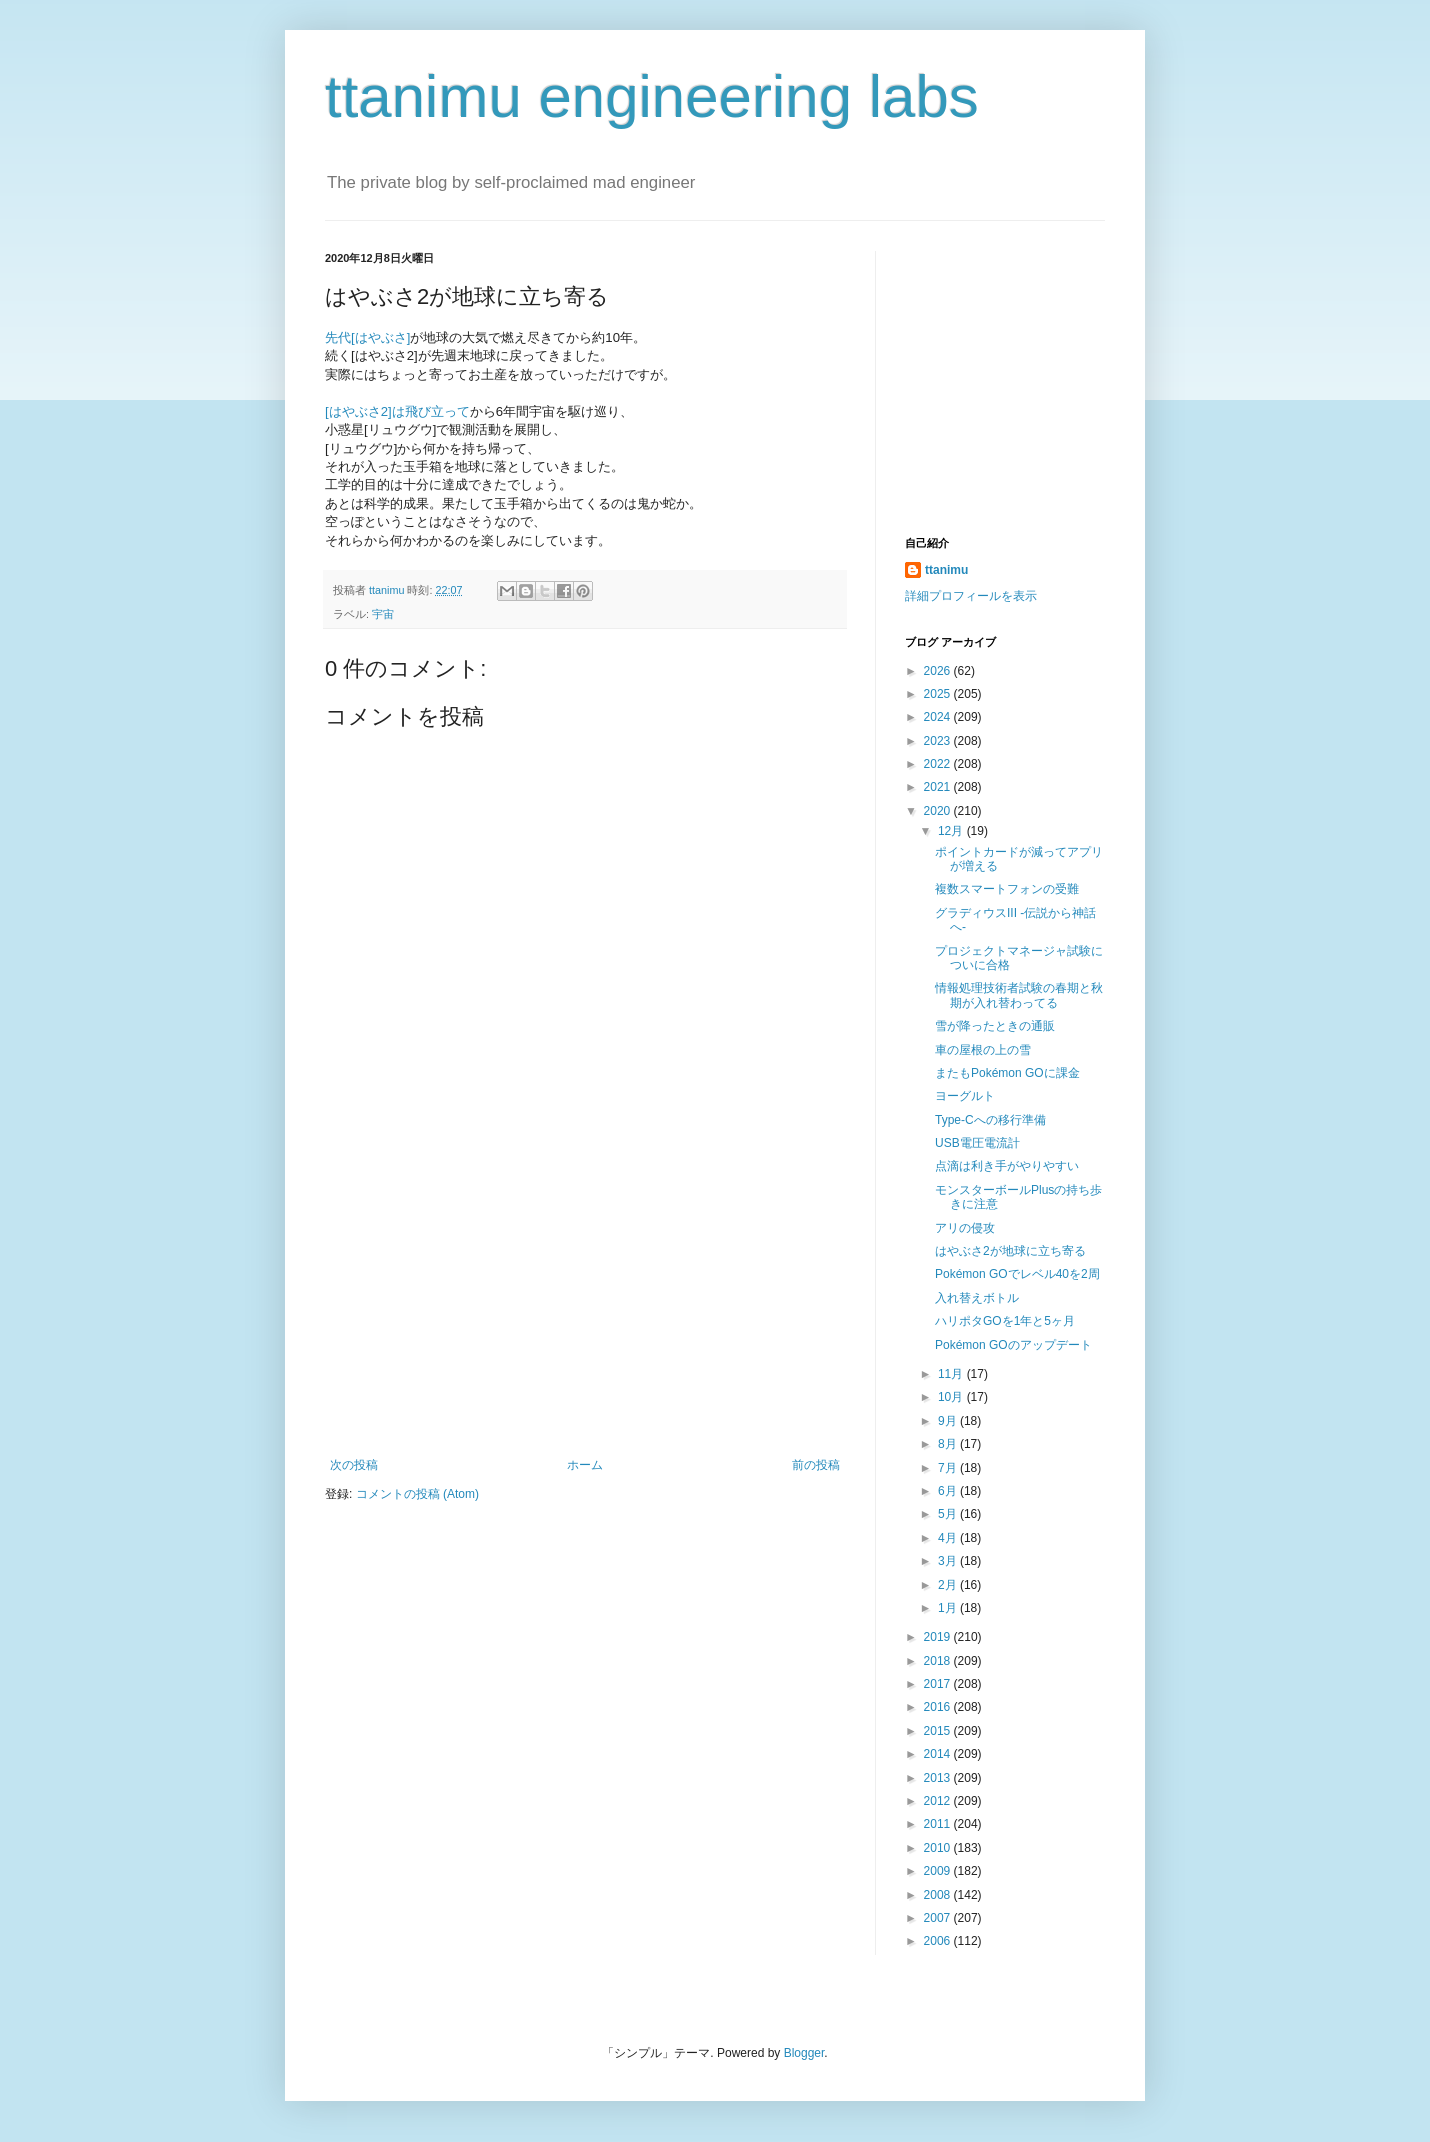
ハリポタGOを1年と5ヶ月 (1005, 1321)
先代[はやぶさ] (367, 337)
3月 (949, 1561)
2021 (939, 787)
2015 (939, 1731)
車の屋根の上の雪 (983, 1050)
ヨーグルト (965, 1096)
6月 (949, 1491)
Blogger (804, 2053)
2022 (939, 764)
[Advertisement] (585, 1308)
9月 (949, 1421)
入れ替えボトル (977, 1298)
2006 (939, 1941)
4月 (949, 1538)
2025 (939, 694)
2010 (939, 1848)
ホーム (585, 1465)
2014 (939, 1754)
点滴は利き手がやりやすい (1007, 1166)
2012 (939, 1801)
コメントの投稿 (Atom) (417, 1494)
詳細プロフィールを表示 (971, 596)
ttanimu (946, 570)
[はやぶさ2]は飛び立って (397, 411)
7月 (949, 1468)
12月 (952, 831)
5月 (949, 1514)
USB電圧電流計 (977, 1143)
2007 (939, 1918)
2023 (939, 741)
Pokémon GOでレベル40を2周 (1017, 1274)
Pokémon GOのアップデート (1013, 1345)
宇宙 (383, 614)
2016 (939, 1707)
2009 (939, 1871)
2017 (939, 1684)
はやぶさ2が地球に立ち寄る (1010, 1251)
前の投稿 (816, 1465)
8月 (949, 1444)
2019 (939, 1637)
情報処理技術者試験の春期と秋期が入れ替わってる (1019, 995)
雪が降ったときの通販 (995, 1026)
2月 (949, 1585)
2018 (939, 1661)
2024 (939, 717)
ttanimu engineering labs (652, 96)
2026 (939, 671)
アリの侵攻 (965, 1228)
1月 (949, 1608)
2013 (939, 1778)
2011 (939, 1824)
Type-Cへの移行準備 (990, 1120)
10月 (952, 1397)
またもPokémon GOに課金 (1007, 1073)
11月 (952, 1374)
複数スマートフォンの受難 (1007, 889)
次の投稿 (354, 1465)
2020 (939, 811)
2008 (939, 1895)
